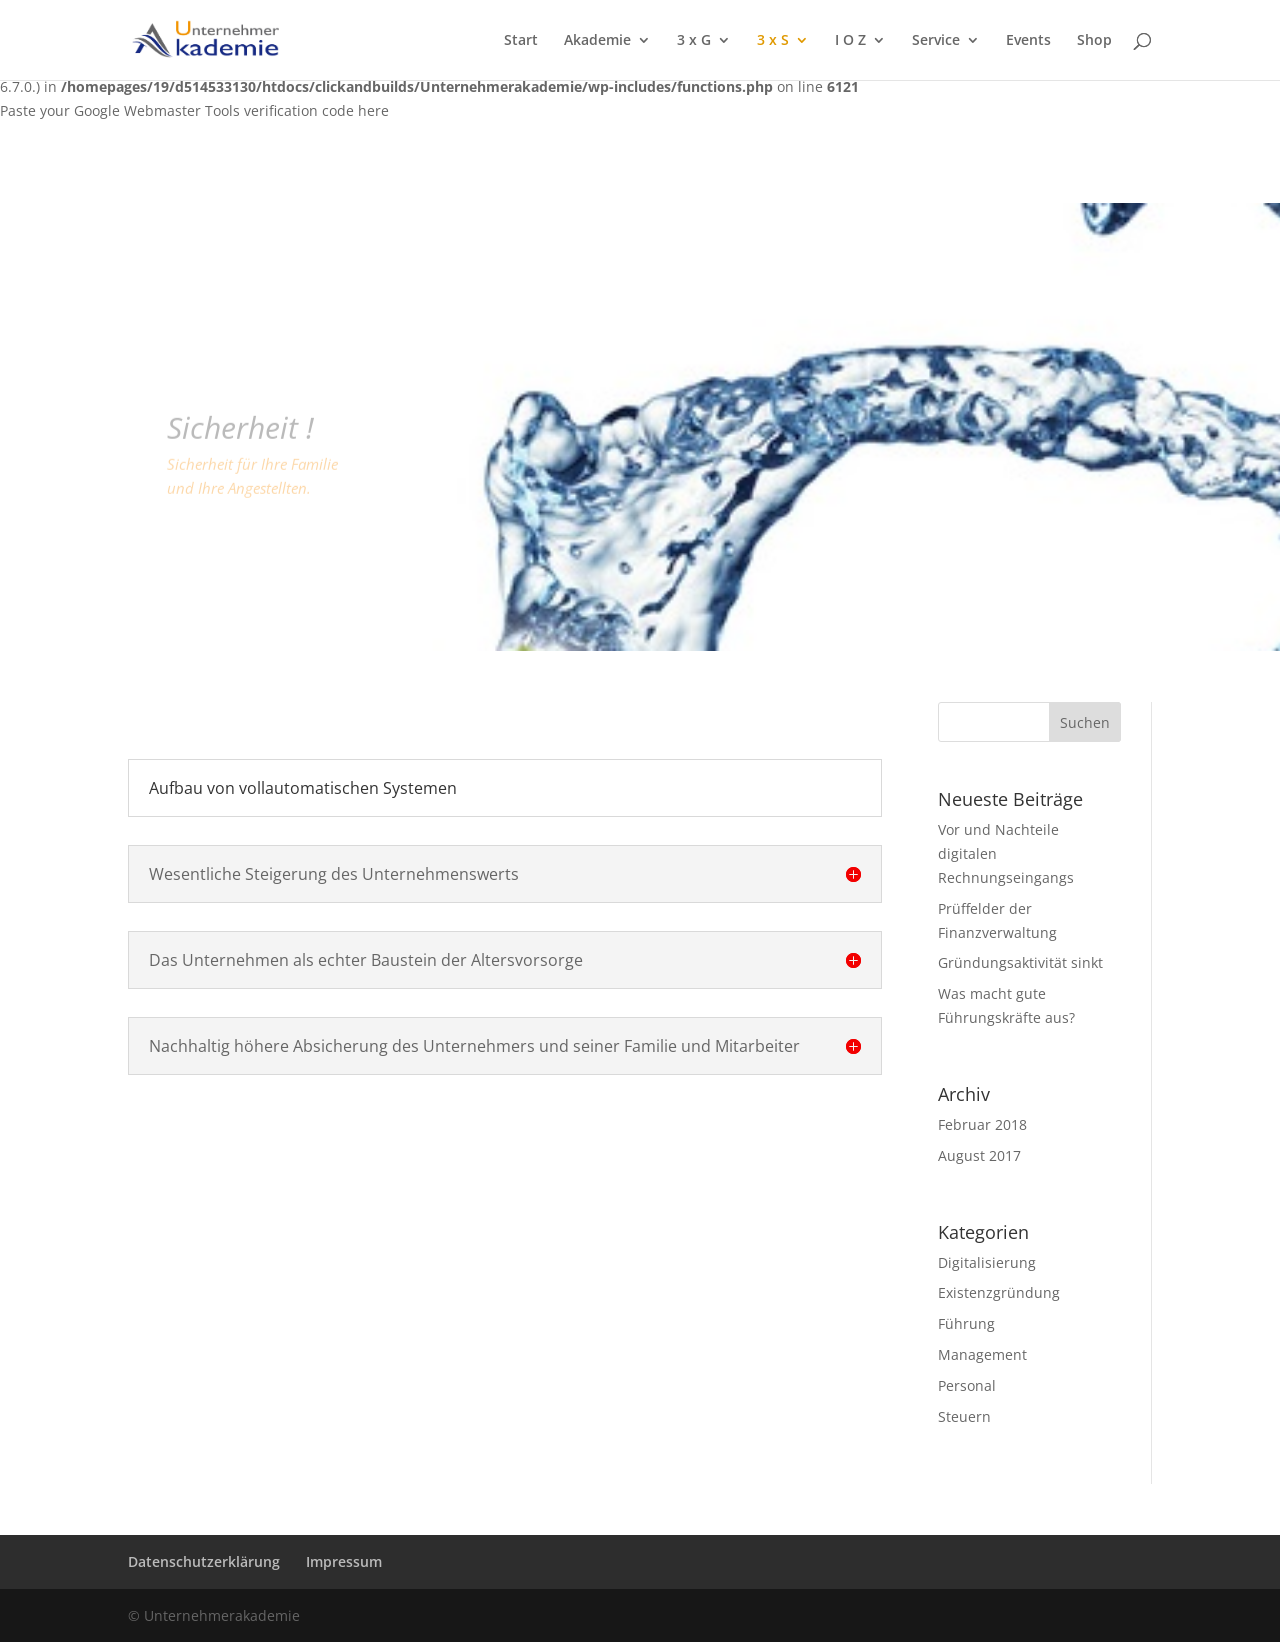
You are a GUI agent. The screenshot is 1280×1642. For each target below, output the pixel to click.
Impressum (344, 1561)
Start (521, 41)
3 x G (694, 41)
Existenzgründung (999, 1292)
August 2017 (979, 1155)
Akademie (597, 41)
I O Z (850, 41)
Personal (967, 1385)
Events (1028, 41)
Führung (966, 1323)
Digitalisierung (987, 1262)
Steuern (964, 1416)
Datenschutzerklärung (204, 1561)
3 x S (773, 41)
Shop (1094, 41)
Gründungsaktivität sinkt (1020, 962)
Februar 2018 (982, 1124)
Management (982, 1354)
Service (936, 41)
